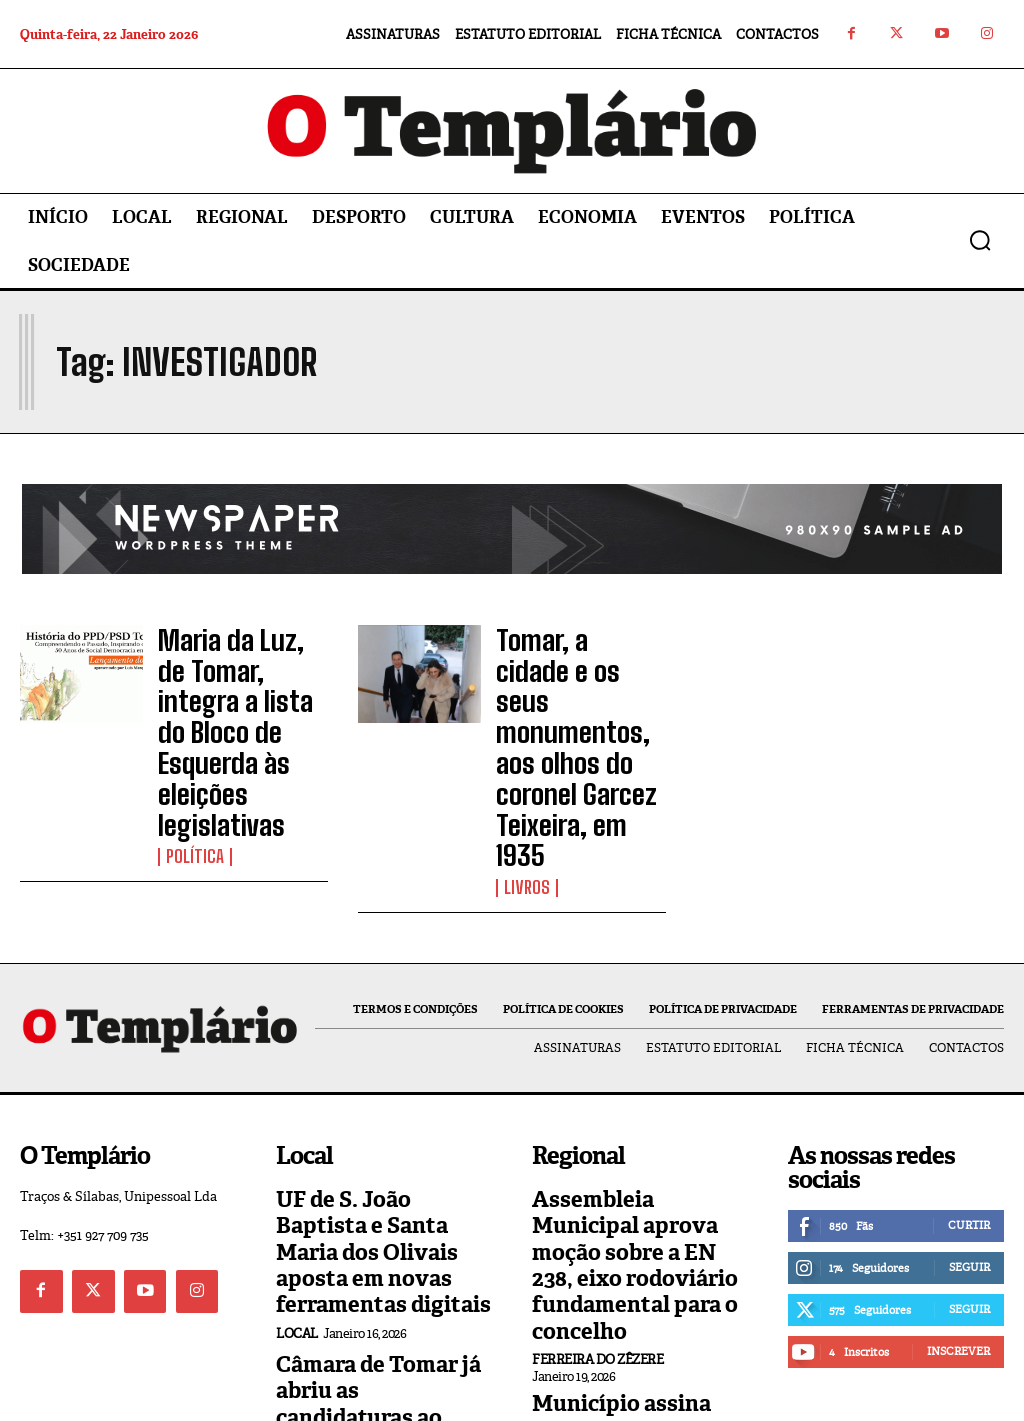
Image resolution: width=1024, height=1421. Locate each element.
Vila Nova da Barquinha (616, 1302)
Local (297, 1148)
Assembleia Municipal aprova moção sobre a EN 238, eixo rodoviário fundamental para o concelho (640, 1100)
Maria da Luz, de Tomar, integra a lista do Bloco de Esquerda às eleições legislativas (241, 680)
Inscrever (958, 1210)
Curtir (969, 1084)
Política (191, 751)
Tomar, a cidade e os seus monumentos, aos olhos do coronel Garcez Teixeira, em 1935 (578, 680)
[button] (980, 240)
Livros (524, 751)
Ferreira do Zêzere (597, 1169)
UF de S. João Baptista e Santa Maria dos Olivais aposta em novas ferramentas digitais (379, 1089)
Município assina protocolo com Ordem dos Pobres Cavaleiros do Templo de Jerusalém (638, 1243)
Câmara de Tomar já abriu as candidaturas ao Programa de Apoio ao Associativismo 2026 (382, 1209)
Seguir (969, 1126)
